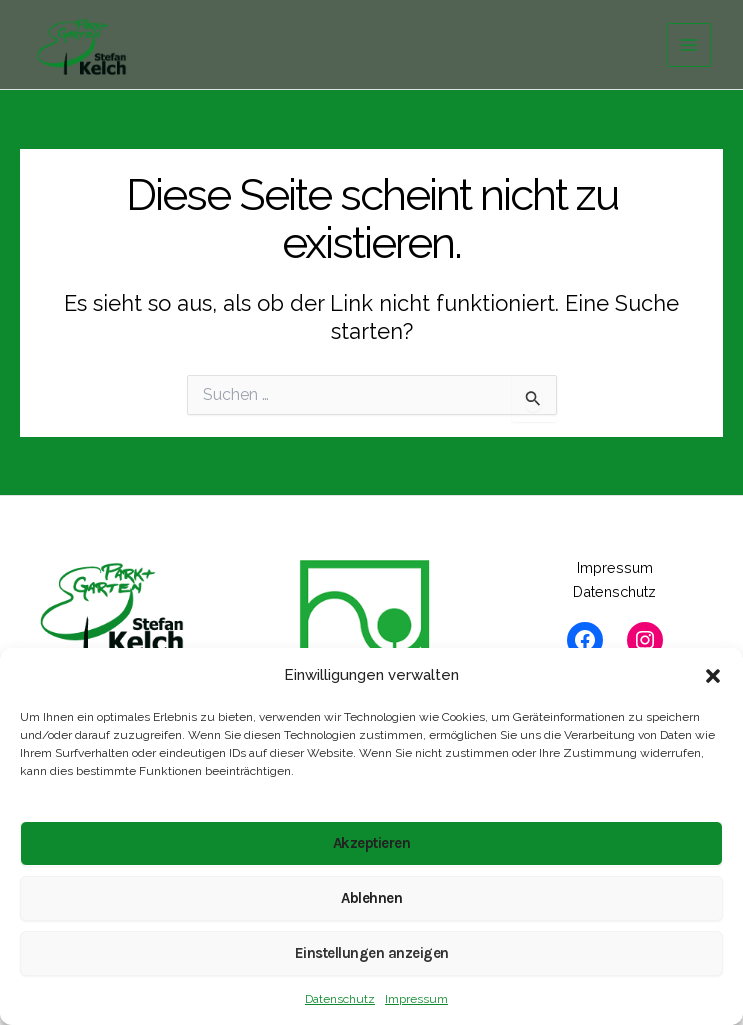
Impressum (416, 999)
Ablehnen (371, 898)
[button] (713, 676)
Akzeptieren (372, 843)
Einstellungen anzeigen (372, 953)
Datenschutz (340, 999)
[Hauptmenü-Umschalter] (689, 45)
